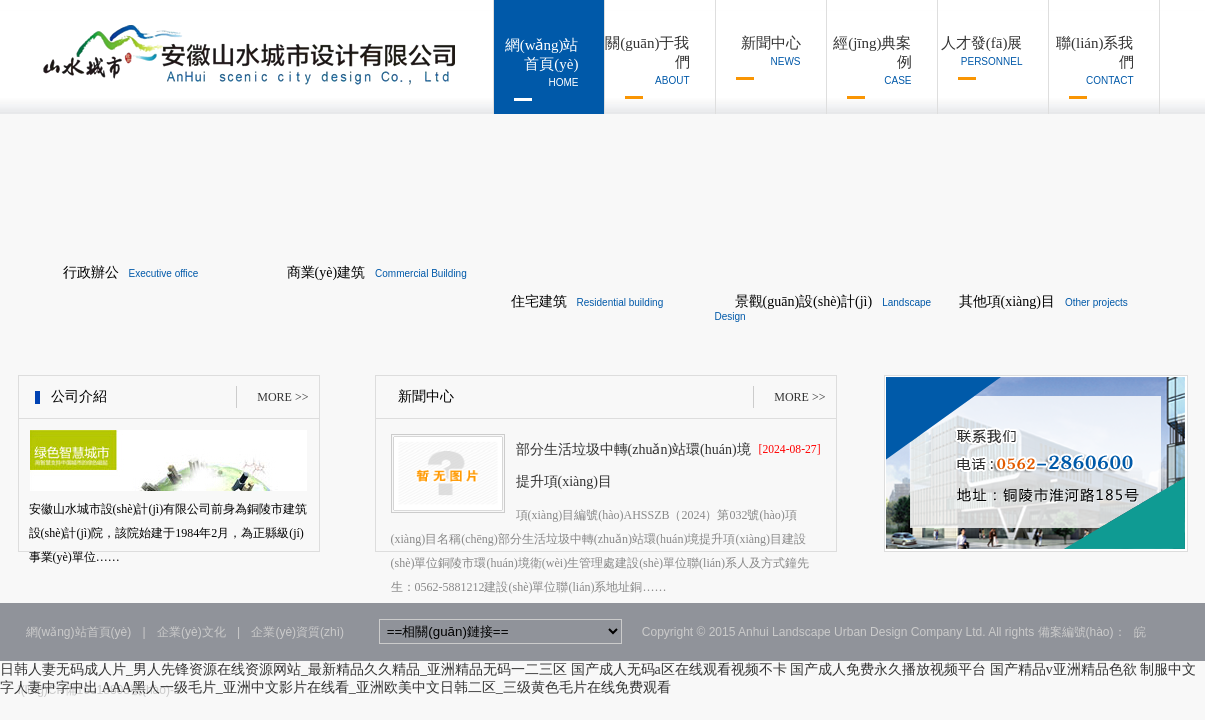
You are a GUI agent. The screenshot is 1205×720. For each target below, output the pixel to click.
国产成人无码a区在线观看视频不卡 (679, 669)
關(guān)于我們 (647, 67)
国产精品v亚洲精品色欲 (1063, 669)
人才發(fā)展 (980, 57)
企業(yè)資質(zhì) (297, 632)
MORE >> (282, 397)
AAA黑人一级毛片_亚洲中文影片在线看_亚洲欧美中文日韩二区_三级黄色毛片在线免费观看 (386, 687)
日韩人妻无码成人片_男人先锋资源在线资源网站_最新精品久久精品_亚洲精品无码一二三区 (283, 669)
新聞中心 (758, 57)
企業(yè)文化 (191, 632)
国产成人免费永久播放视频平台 (888, 669)
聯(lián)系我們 (1091, 67)
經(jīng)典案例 (869, 67)
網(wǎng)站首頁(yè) (536, 69)
